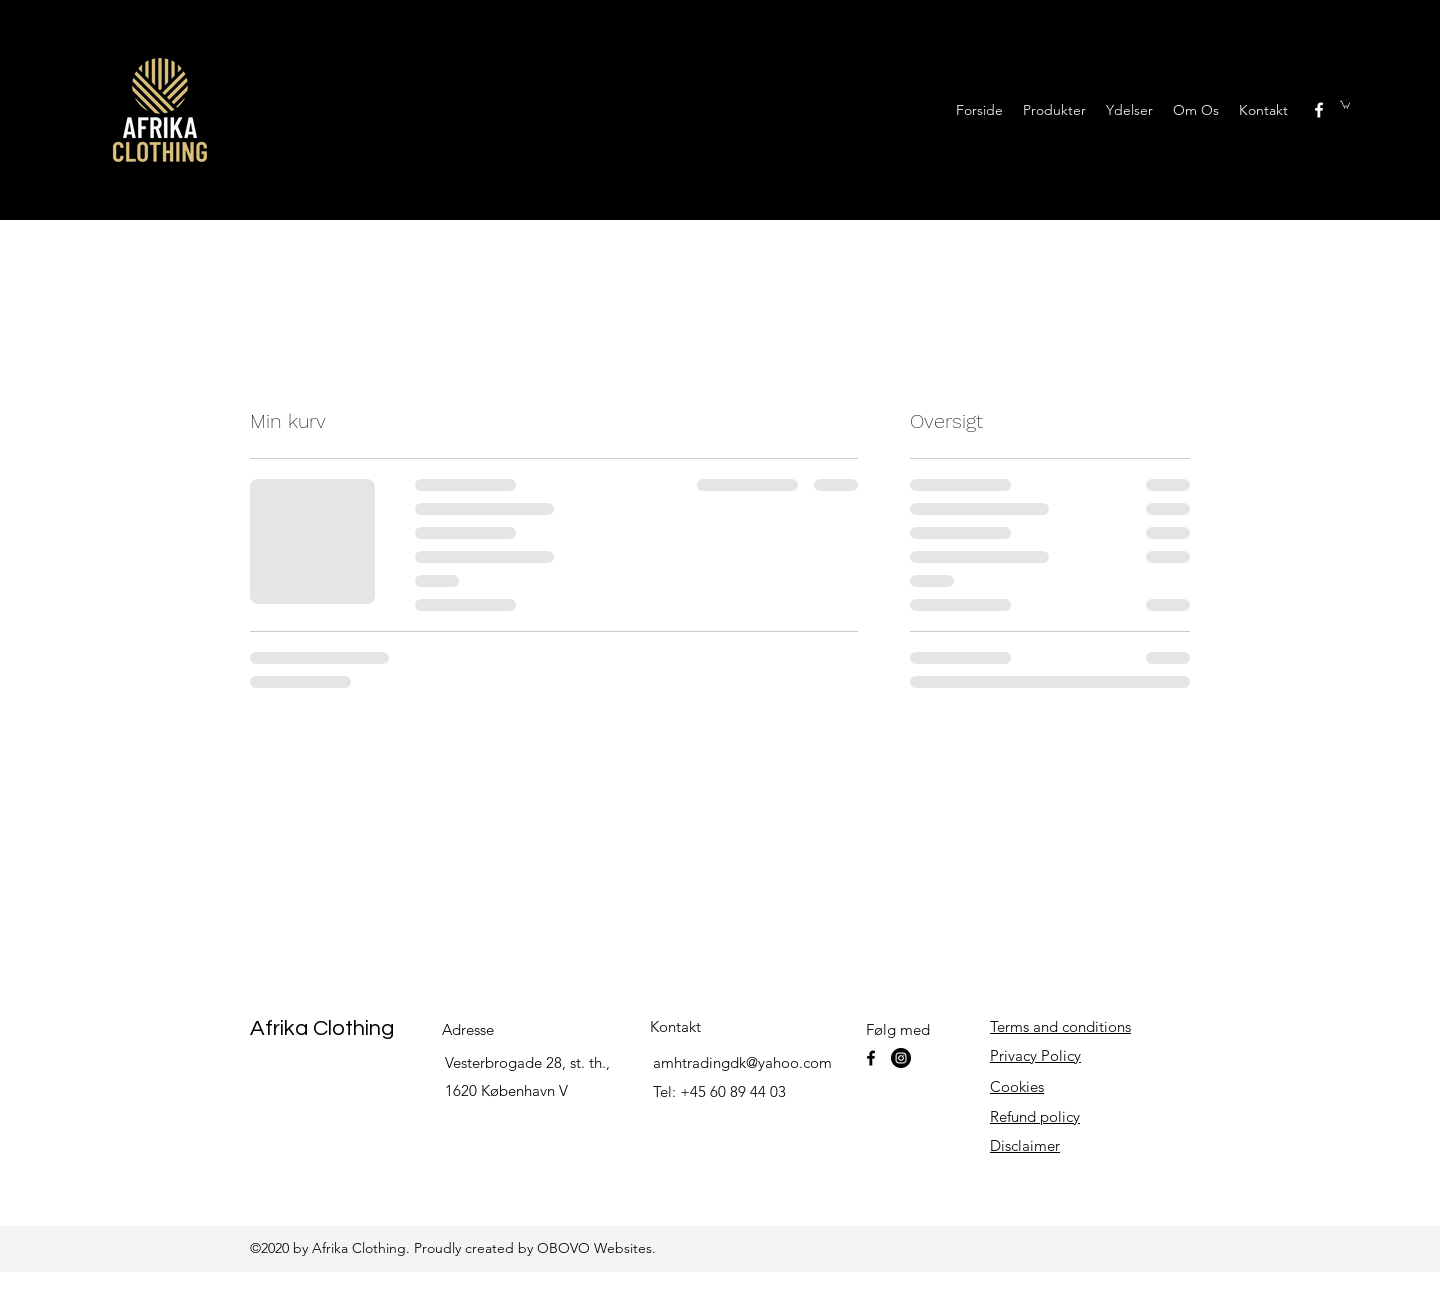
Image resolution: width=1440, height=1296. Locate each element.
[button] (1345, 104)
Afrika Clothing (322, 1028)
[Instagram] (901, 1058)
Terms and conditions (1060, 1026)
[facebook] (1319, 110)
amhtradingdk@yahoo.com (742, 1062)
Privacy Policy (1035, 1055)
